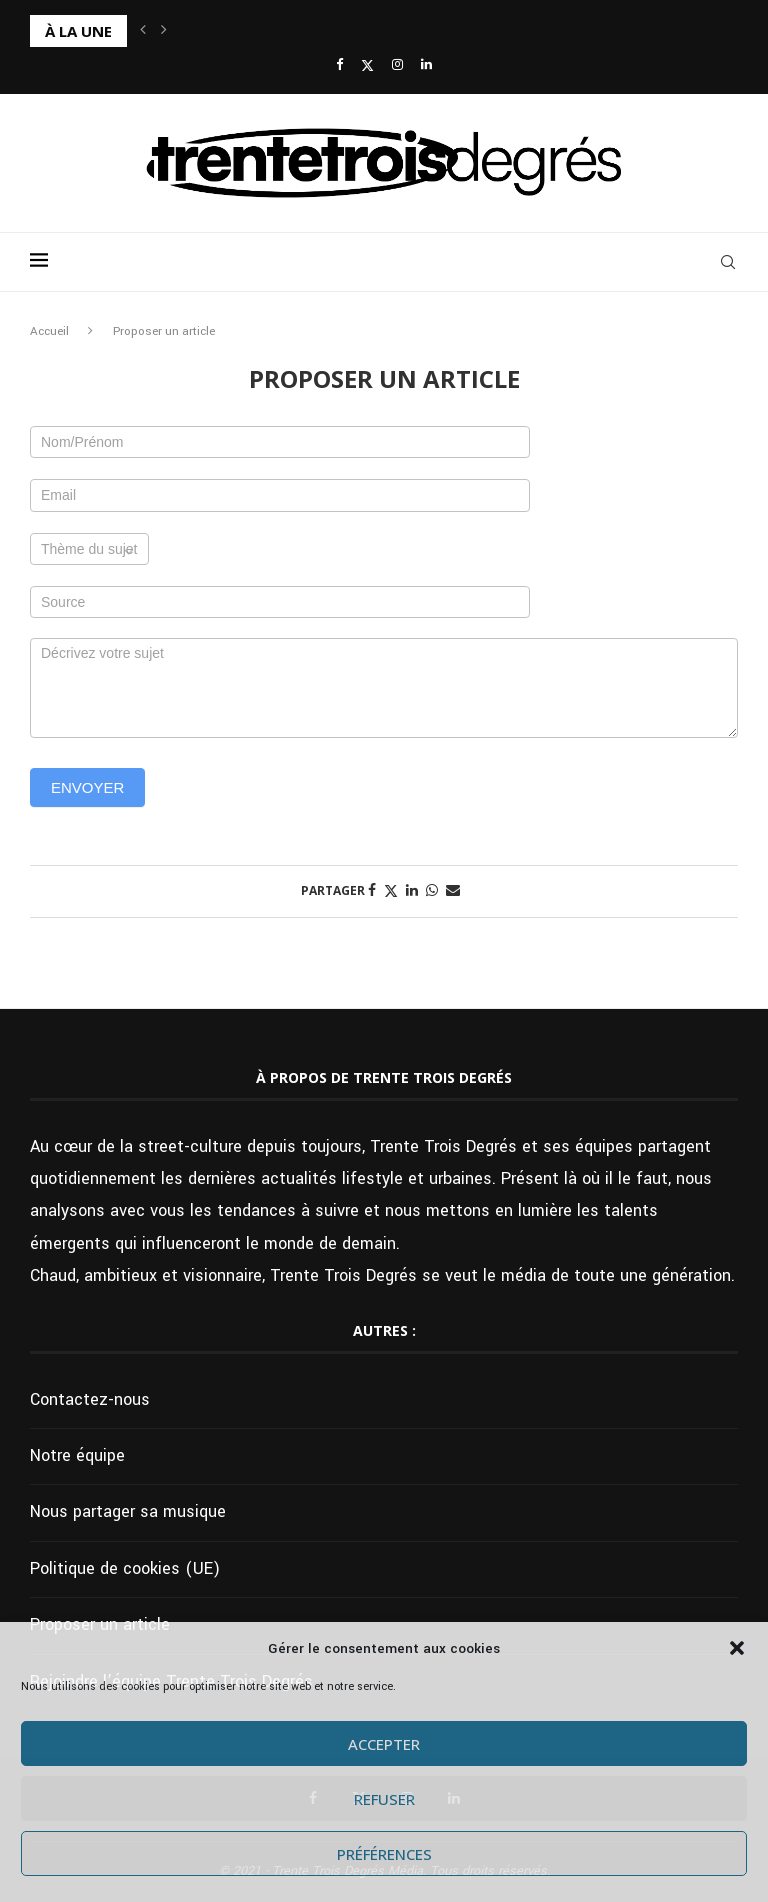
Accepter (384, 1744)
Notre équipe (77, 1455)
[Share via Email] (453, 891)
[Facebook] (339, 65)
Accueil (49, 331)
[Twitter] (367, 66)
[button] (737, 1648)
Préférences (384, 1854)
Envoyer (87, 787)
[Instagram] (397, 65)
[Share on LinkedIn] (412, 891)
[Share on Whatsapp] (432, 891)
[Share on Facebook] (372, 891)
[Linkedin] (426, 65)
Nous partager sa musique (128, 1511)
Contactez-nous (90, 1399)
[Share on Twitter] (391, 891)
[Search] (728, 262)
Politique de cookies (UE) (125, 1568)
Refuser (384, 1799)
